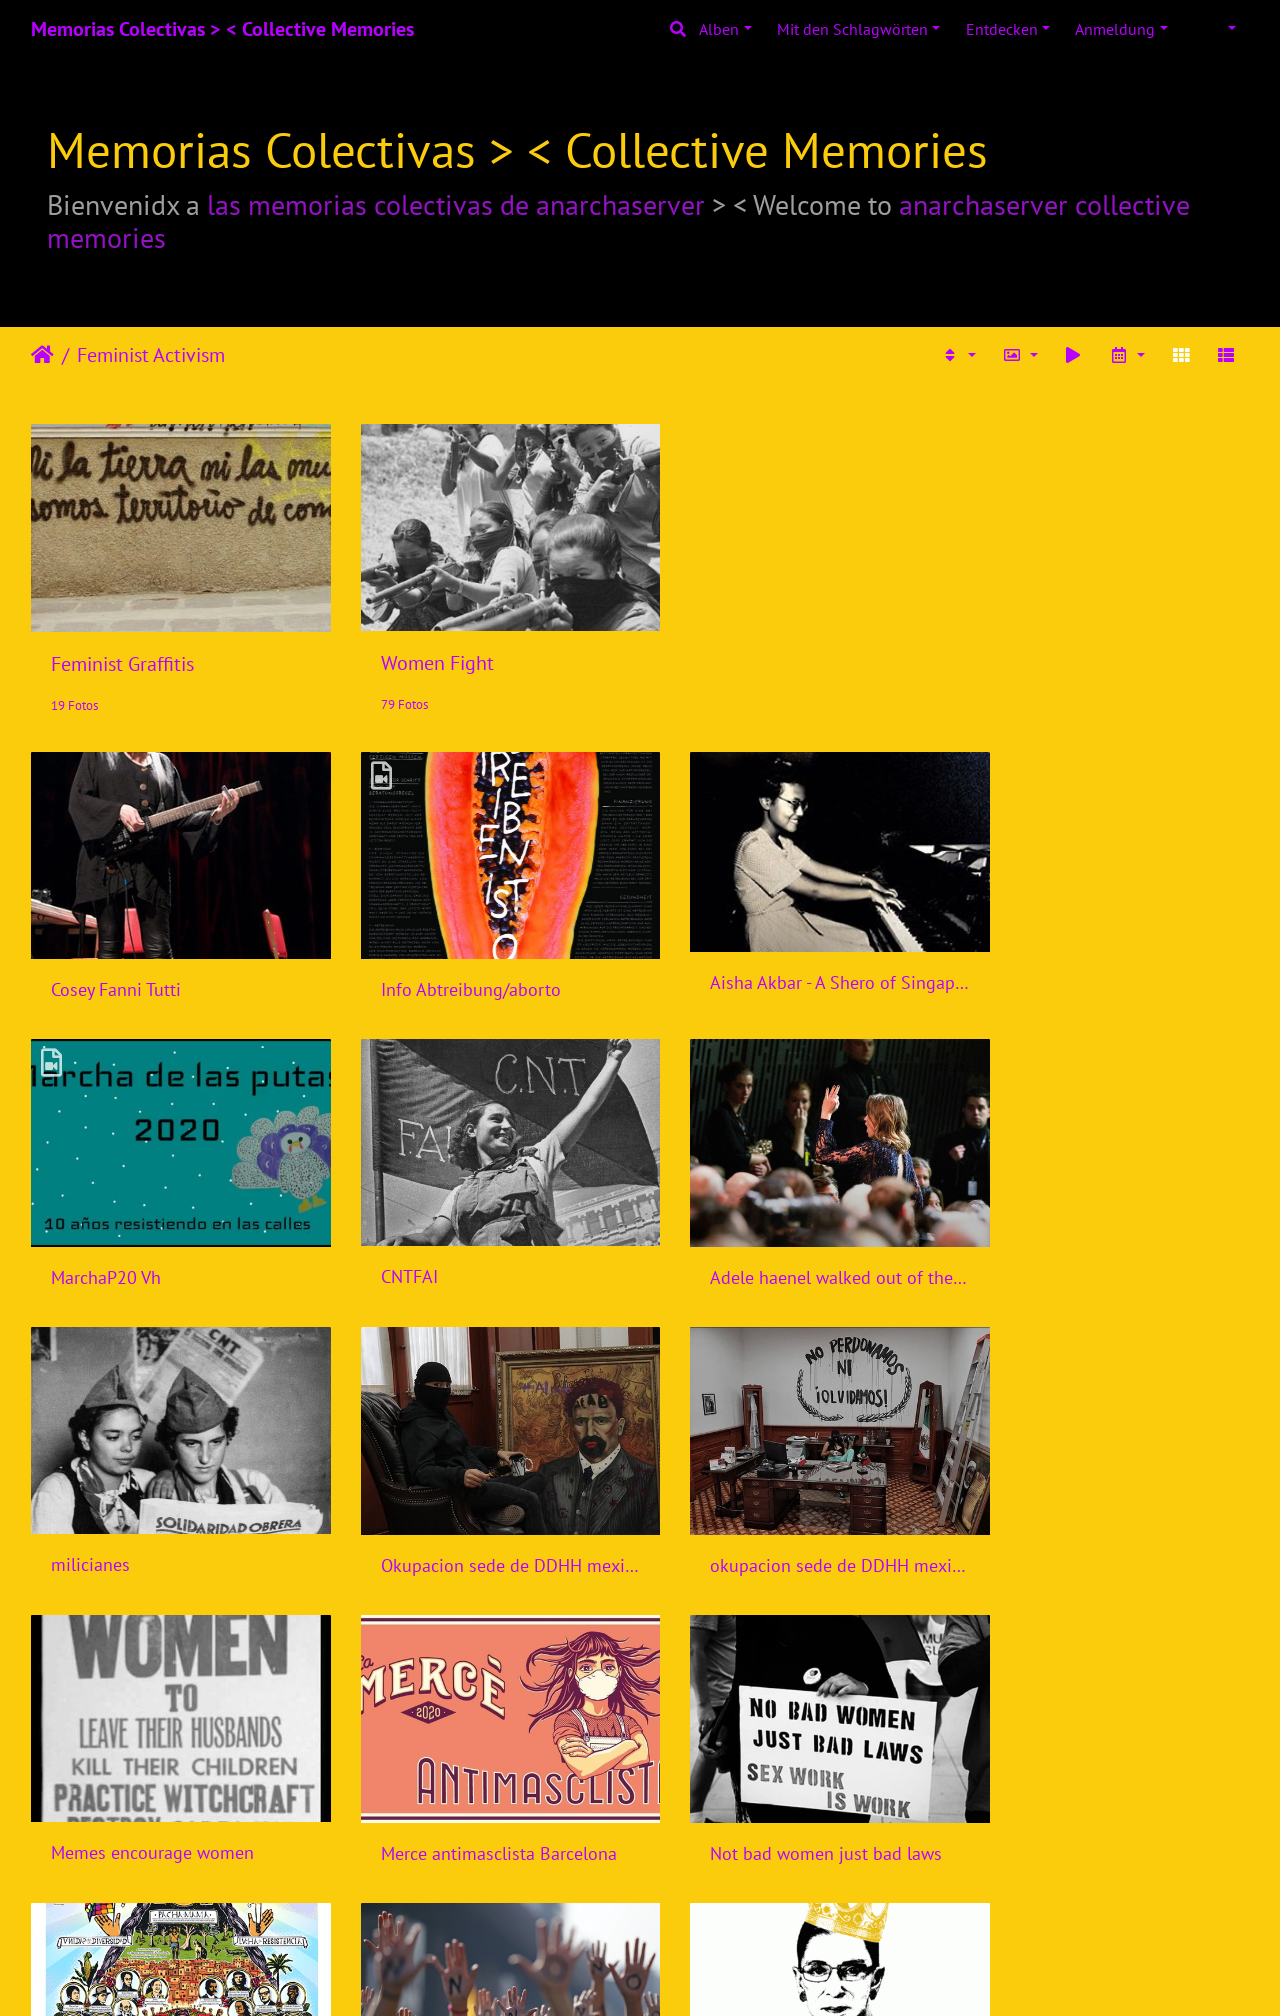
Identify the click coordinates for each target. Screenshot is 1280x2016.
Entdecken (1002, 29)
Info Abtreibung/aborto (453, 965)
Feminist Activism (151, 355)
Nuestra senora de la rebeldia (165, 1791)
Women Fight (419, 651)
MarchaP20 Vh (1042, 965)
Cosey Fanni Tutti (116, 965)
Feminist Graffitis (122, 652)
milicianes (714, 1240)
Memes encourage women (464, 1516)
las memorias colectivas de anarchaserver (456, 204)
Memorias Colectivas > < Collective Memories (222, 29)
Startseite (42, 355)
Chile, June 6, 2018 (435, 1792)
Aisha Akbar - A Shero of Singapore (796, 958)
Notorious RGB (732, 1791)
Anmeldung (1115, 29)
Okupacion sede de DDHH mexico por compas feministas (1108, 1241)
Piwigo (681, 1974)
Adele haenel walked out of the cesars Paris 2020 (484, 1240)
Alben (719, 29)
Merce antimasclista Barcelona (793, 1516)
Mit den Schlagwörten (852, 29)
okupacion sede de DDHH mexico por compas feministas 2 (172, 1516)
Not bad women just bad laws (1103, 1516)
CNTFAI (79, 1240)
